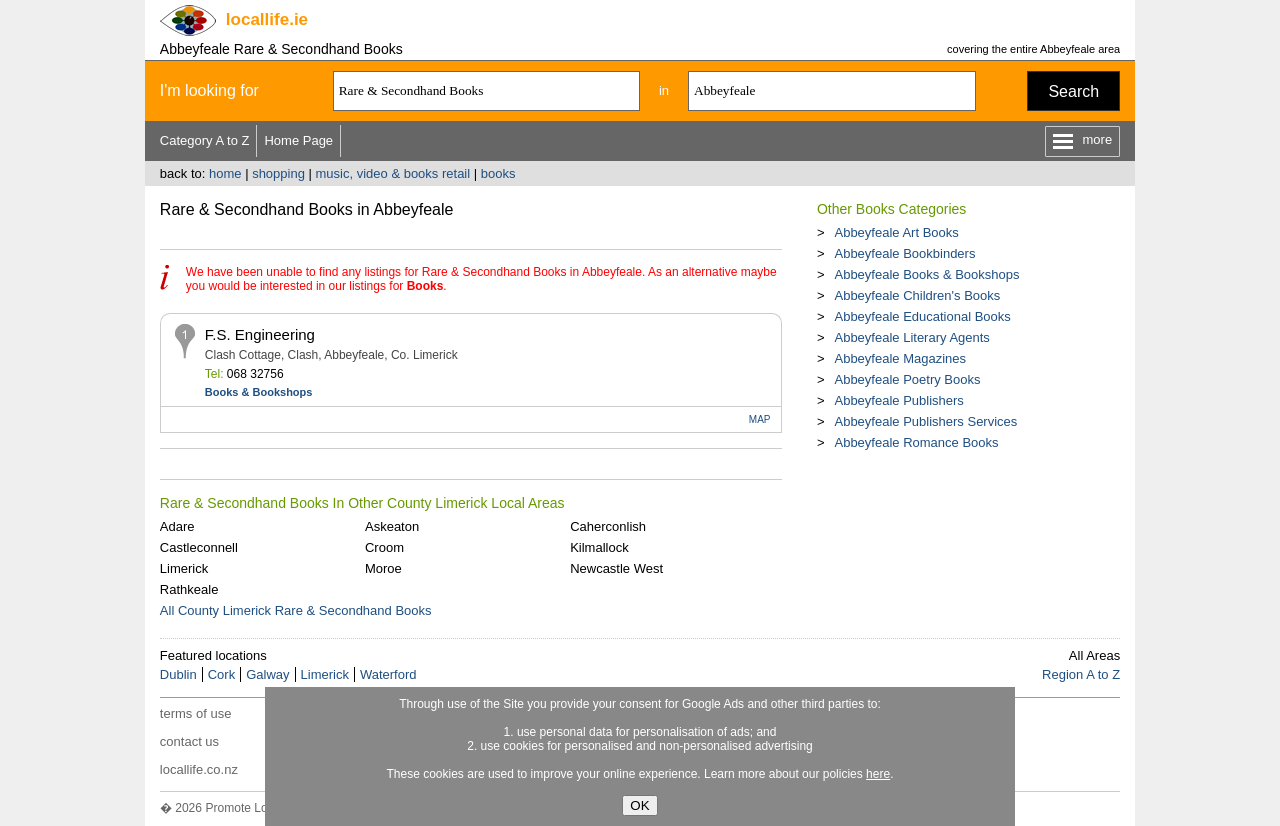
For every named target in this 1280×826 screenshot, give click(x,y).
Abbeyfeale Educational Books (922, 316)
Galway (267, 674)
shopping (278, 173)
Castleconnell (199, 547)
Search (1073, 91)
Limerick (184, 568)
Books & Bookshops (259, 392)
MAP (760, 419)
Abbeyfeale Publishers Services (925, 421)
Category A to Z (205, 140)
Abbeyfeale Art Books (896, 232)
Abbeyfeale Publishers (898, 400)
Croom (384, 547)
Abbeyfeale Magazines (900, 358)
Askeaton (392, 526)
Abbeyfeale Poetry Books (907, 379)
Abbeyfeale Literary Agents (911, 337)
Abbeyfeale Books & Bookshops (926, 274)
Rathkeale (189, 589)
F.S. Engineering (260, 334)
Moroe (383, 568)
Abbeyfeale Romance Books (916, 442)
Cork (221, 674)
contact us (189, 741)
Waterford (388, 674)
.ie (267, 19)
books (498, 173)
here (878, 774)
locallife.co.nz (199, 769)
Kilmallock (599, 547)
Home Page (298, 140)
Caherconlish (608, 526)
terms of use (196, 713)
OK (639, 805)
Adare (177, 526)
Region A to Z (1081, 674)
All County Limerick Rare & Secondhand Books (296, 610)
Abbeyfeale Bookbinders (904, 253)
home (225, 173)
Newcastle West (616, 568)
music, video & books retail (393, 173)
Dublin (178, 674)
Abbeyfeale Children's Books (917, 295)
